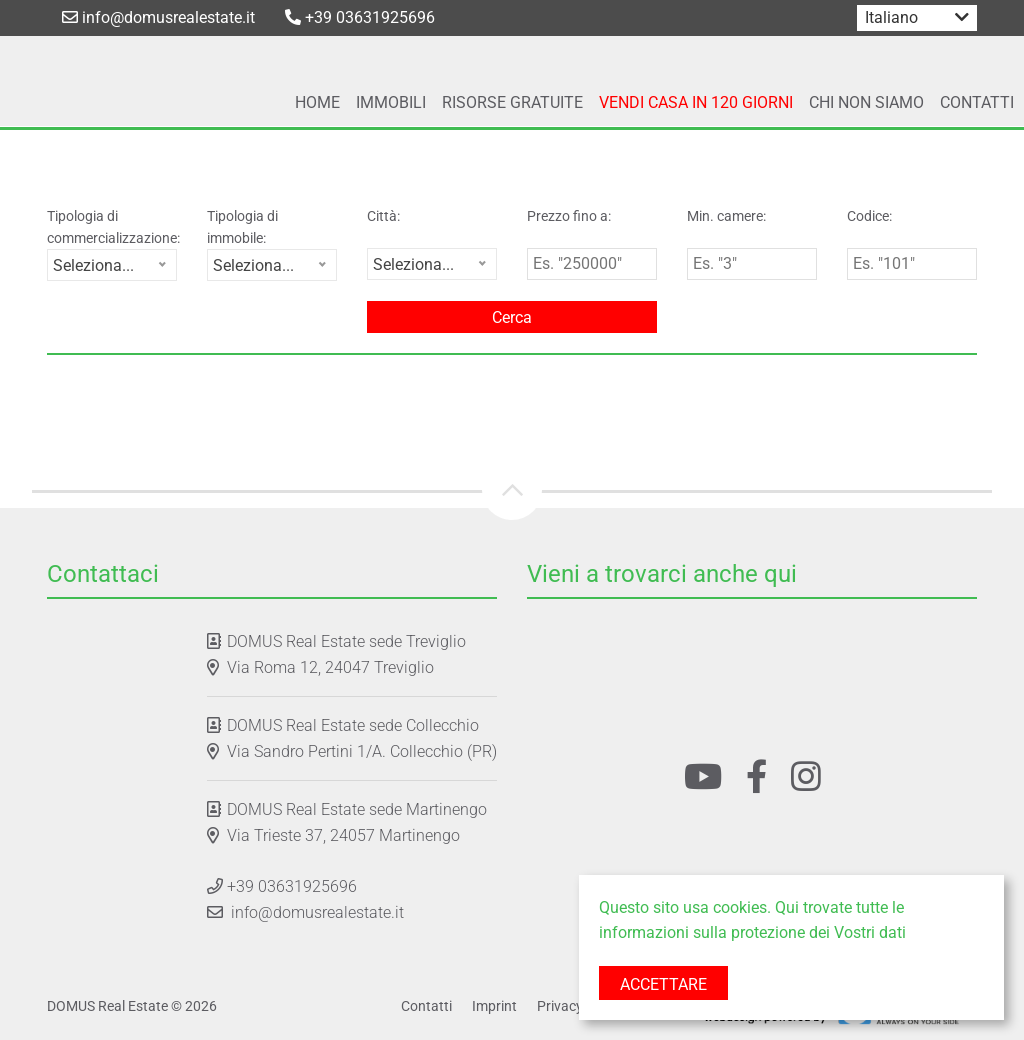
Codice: (869, 216)
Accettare (663, 984)
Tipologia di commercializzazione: (112, 227)
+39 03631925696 (360, 17)
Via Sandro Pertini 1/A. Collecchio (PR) (362, 751)
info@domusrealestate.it (158, 17)
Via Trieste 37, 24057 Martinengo (343, 835)
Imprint (494, 1006)
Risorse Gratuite (512, 102)
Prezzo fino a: (569, 216)
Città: (383, 216)
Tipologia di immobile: (242, 227)
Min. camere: (726, 216)
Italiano (891, 17)
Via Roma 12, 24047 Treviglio (330, 667)
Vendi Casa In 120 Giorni (696, 102)
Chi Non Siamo (866, 102)
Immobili (391, 102)
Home (317, 102)
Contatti (977, 102)
